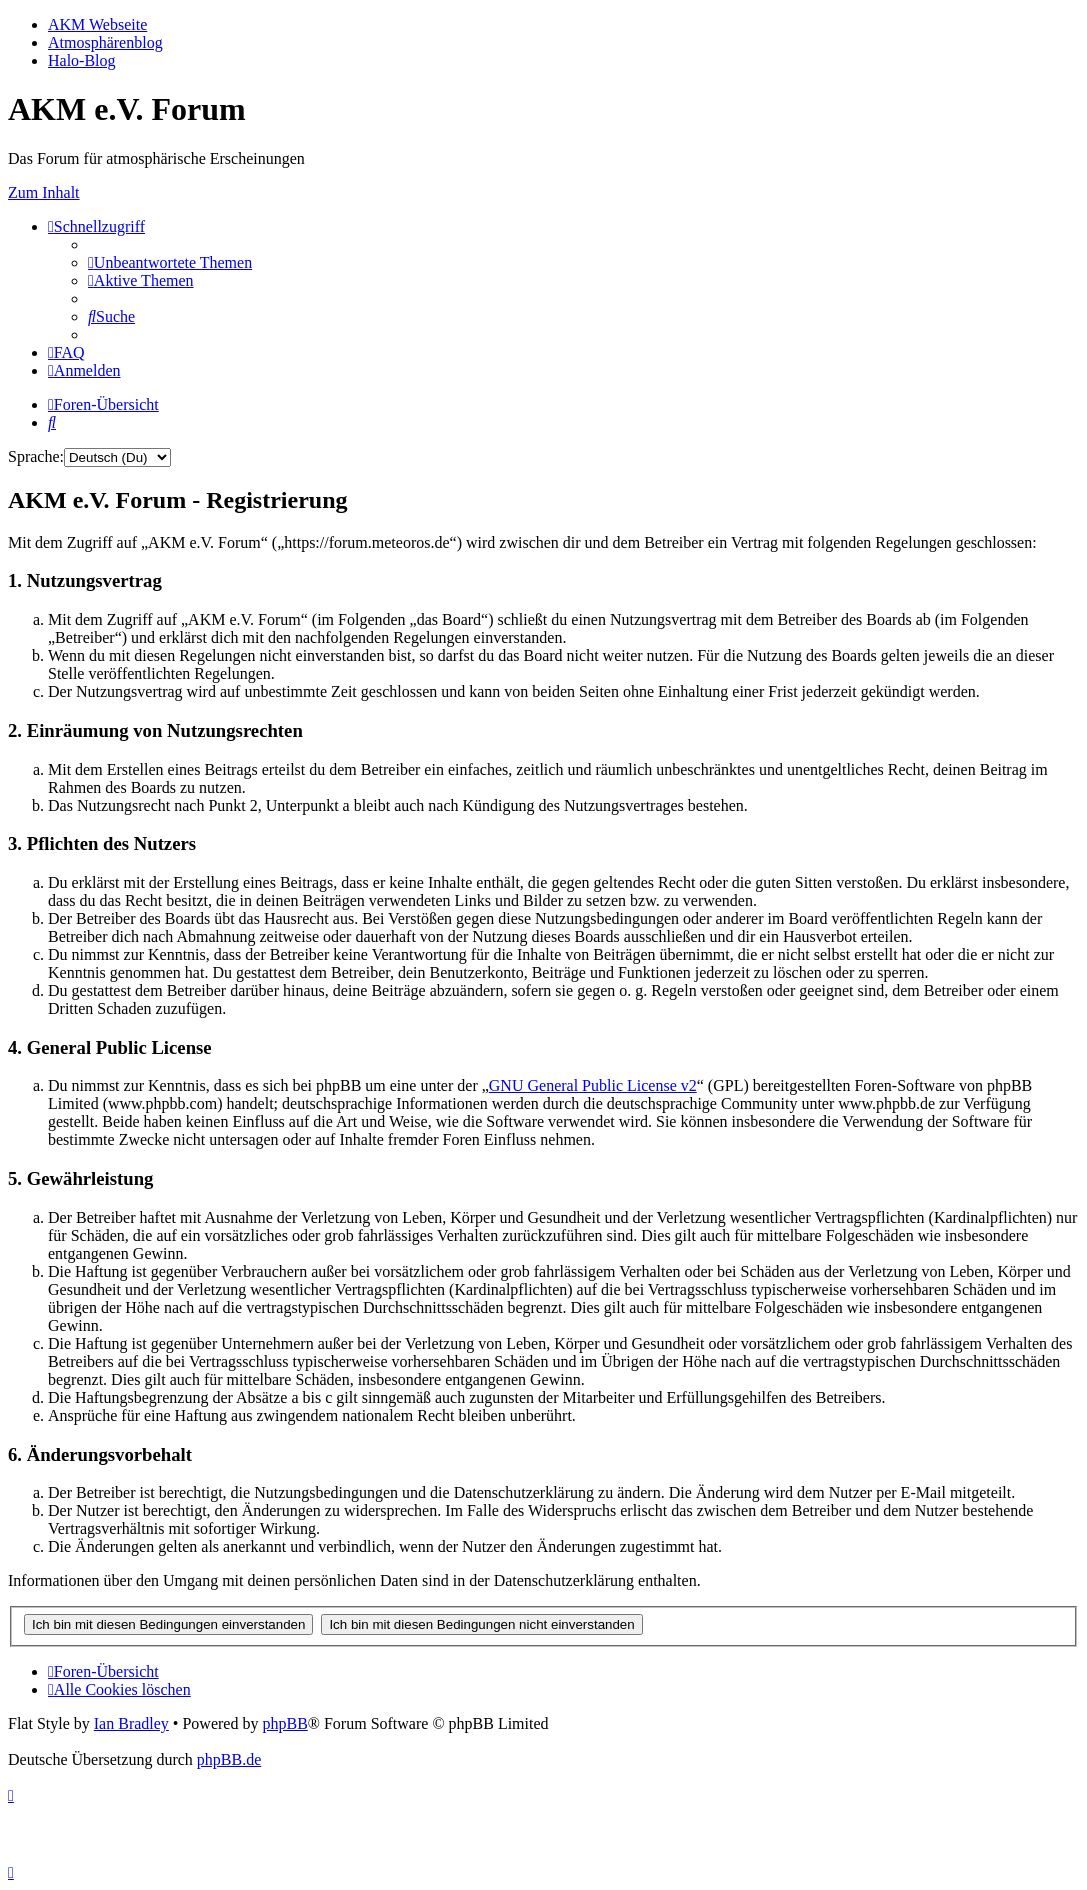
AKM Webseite (97, 24)
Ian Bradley (131, 1723)
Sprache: (36, 456)
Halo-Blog (82, 60)
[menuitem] (170, 262)
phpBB (284, 1723)
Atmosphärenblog (105, 42)
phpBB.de (229, 1759)
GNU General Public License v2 (593, 1085)
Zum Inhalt (44, 192)
